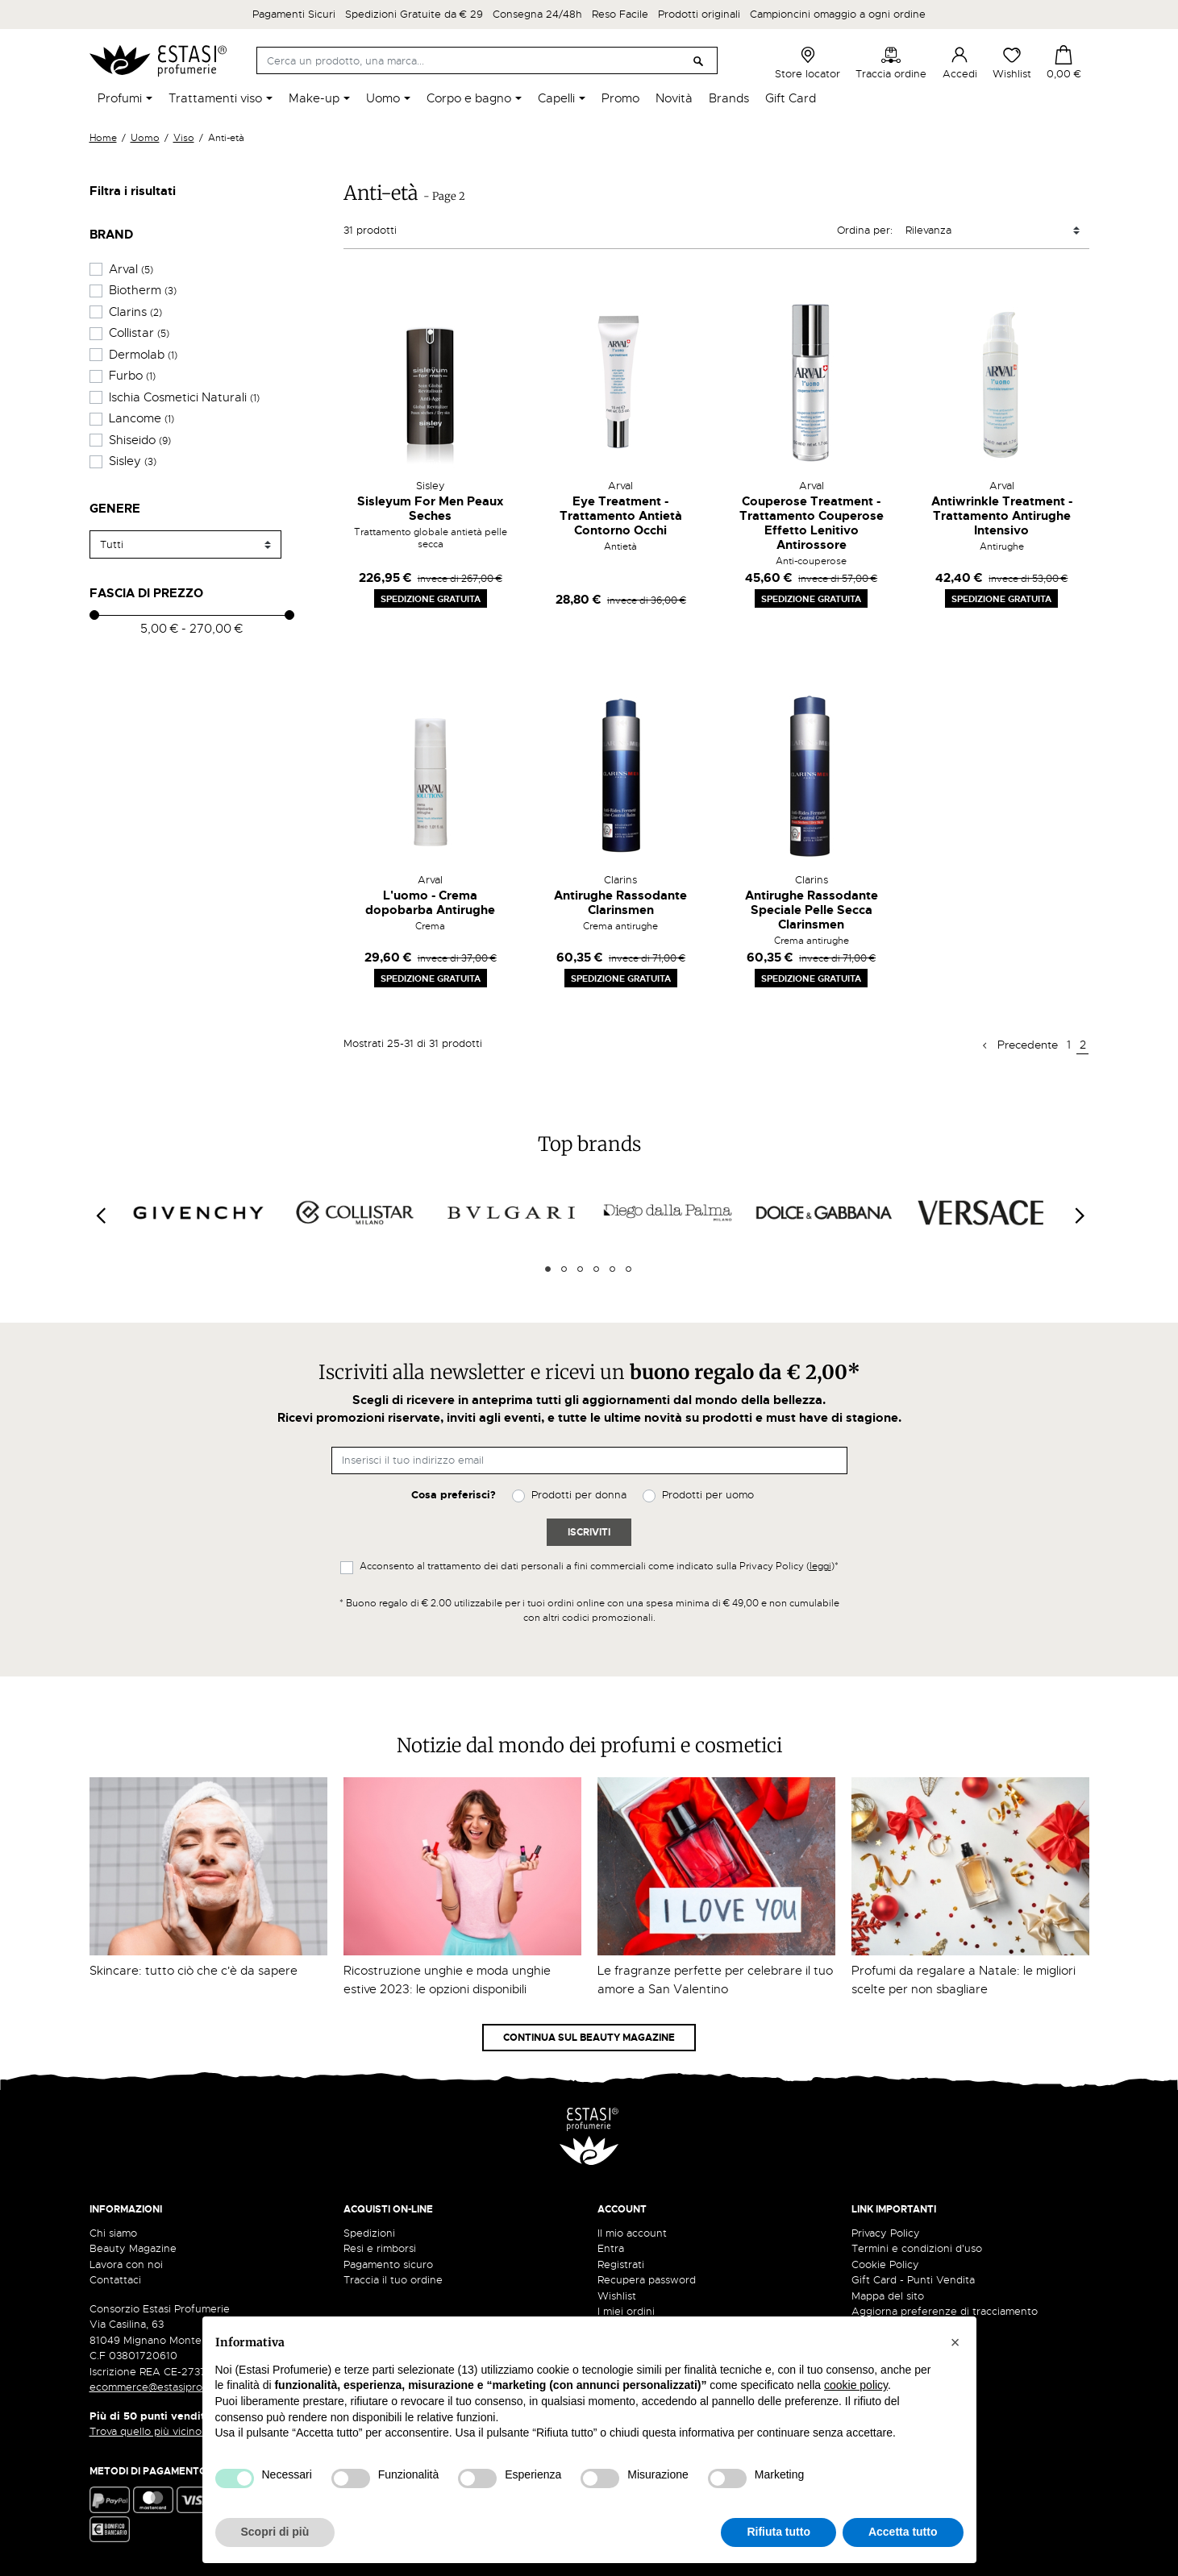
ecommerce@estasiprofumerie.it (169, 2387)
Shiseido (140, 440)
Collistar (139, 333)
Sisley (132, 461)
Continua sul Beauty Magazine (589, 2037)
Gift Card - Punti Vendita (913, 2280)
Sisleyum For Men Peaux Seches (430, 508)
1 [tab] (548, 1269)
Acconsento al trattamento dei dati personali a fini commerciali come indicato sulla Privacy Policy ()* (599, 1566)
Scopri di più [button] (275, 2531)
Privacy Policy (885, 2233)
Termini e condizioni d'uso (916, 2248)
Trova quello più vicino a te (161, 2431)
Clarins (135, 312)
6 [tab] (628, 1269)
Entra (610, 2248)
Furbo (132, 375)
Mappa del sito (887, 2296)
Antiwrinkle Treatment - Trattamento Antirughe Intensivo (1001, 515)
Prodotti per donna (578, 1495)
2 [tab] (564, 1269)
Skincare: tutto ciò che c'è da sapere (193, 1970)
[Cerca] (487, 60)
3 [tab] (580, 1269)
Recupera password (646, 2280)
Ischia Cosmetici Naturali (184, 397)
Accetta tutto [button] (903, 2531)
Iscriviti (589, 1532)
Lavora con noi (126, 2264)
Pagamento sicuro (388, 2264)
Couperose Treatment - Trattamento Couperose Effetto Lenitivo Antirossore (811, 523)
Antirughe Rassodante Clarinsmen (620, 902)
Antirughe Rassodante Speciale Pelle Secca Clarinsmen (811, 910)
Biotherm (143, 290)
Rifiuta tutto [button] (778, 2531)
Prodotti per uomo (708, 1495)
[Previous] (100, 1215)
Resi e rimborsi (379, 2248)
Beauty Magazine (133, 2248)
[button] (955, 2342)
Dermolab (143, 354)
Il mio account (632, 2233)
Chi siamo (113, 2233)
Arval (131, 269)
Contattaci (115, 2280)
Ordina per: (865, 230)
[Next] (1079, 1215)
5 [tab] (612, 1269)
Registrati (620, 2264)
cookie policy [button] (856, 2385)
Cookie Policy (885, 2264)
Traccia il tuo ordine (393, 2280)
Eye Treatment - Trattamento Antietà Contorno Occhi (621, 515)
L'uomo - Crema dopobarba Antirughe (430, 902)
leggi (820, 1566)
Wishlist (1012, 63)
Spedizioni (369, 2233)
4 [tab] (596, 1269)
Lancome (141, 418)
